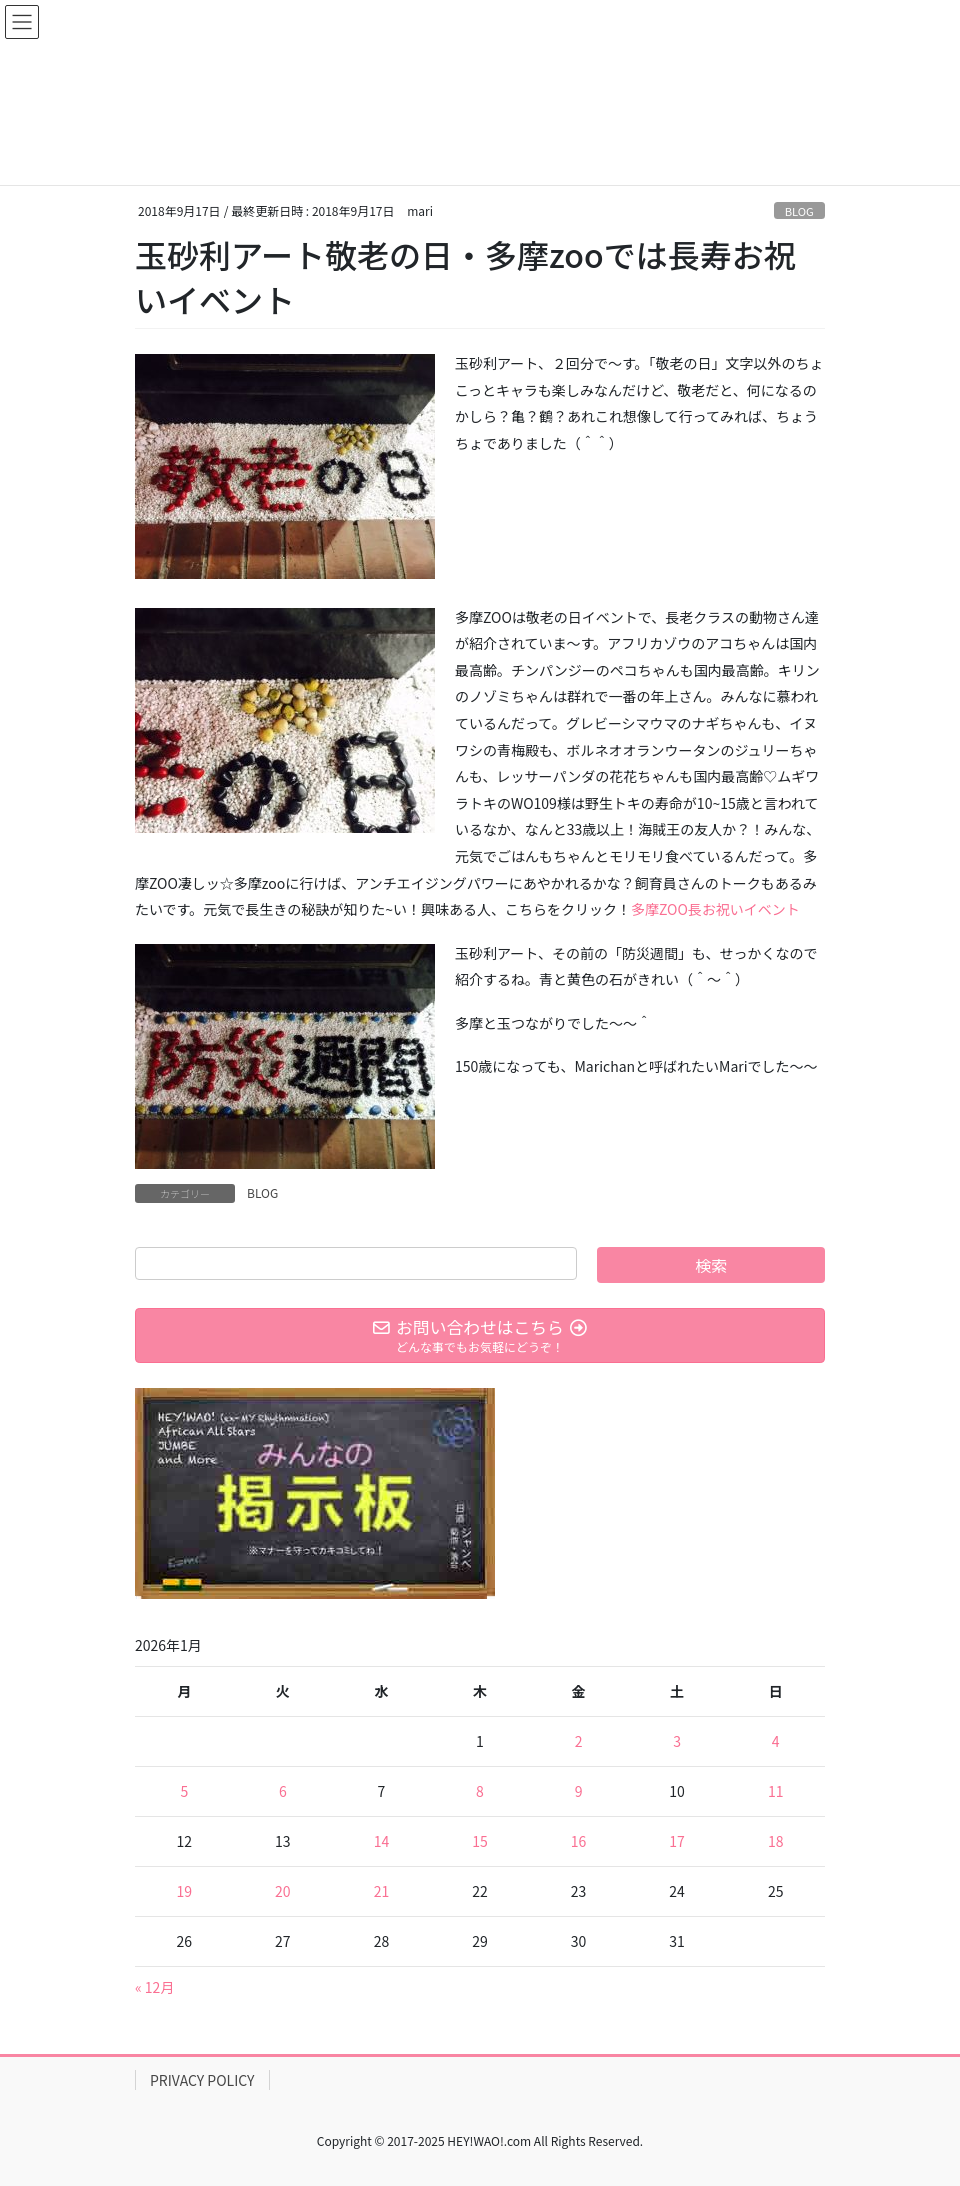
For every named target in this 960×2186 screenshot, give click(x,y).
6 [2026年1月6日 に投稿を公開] (283, 1791)
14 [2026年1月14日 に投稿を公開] (382, 1841)
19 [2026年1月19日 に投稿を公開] (185, 1891)
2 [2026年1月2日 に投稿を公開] (579, 1741)
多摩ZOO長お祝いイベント (715, 909)
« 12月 (154, 1987)
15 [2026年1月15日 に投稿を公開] (480, 1841)
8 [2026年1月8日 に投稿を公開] (480, 1791)
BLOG (799, 211)
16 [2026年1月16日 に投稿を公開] (579, 1841)
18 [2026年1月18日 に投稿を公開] (776, 1841)
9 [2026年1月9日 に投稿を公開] (579, 1791)
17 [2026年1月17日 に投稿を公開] (677, 1841)
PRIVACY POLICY (202, 2080)
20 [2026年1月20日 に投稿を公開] (283, 1891)
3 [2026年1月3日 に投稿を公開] (677, 1741)
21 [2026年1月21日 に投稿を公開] (382, 1891)
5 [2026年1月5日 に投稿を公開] (184, 1791)
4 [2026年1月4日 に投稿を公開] (776, 1741)
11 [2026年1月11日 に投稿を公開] (776, 1791)
